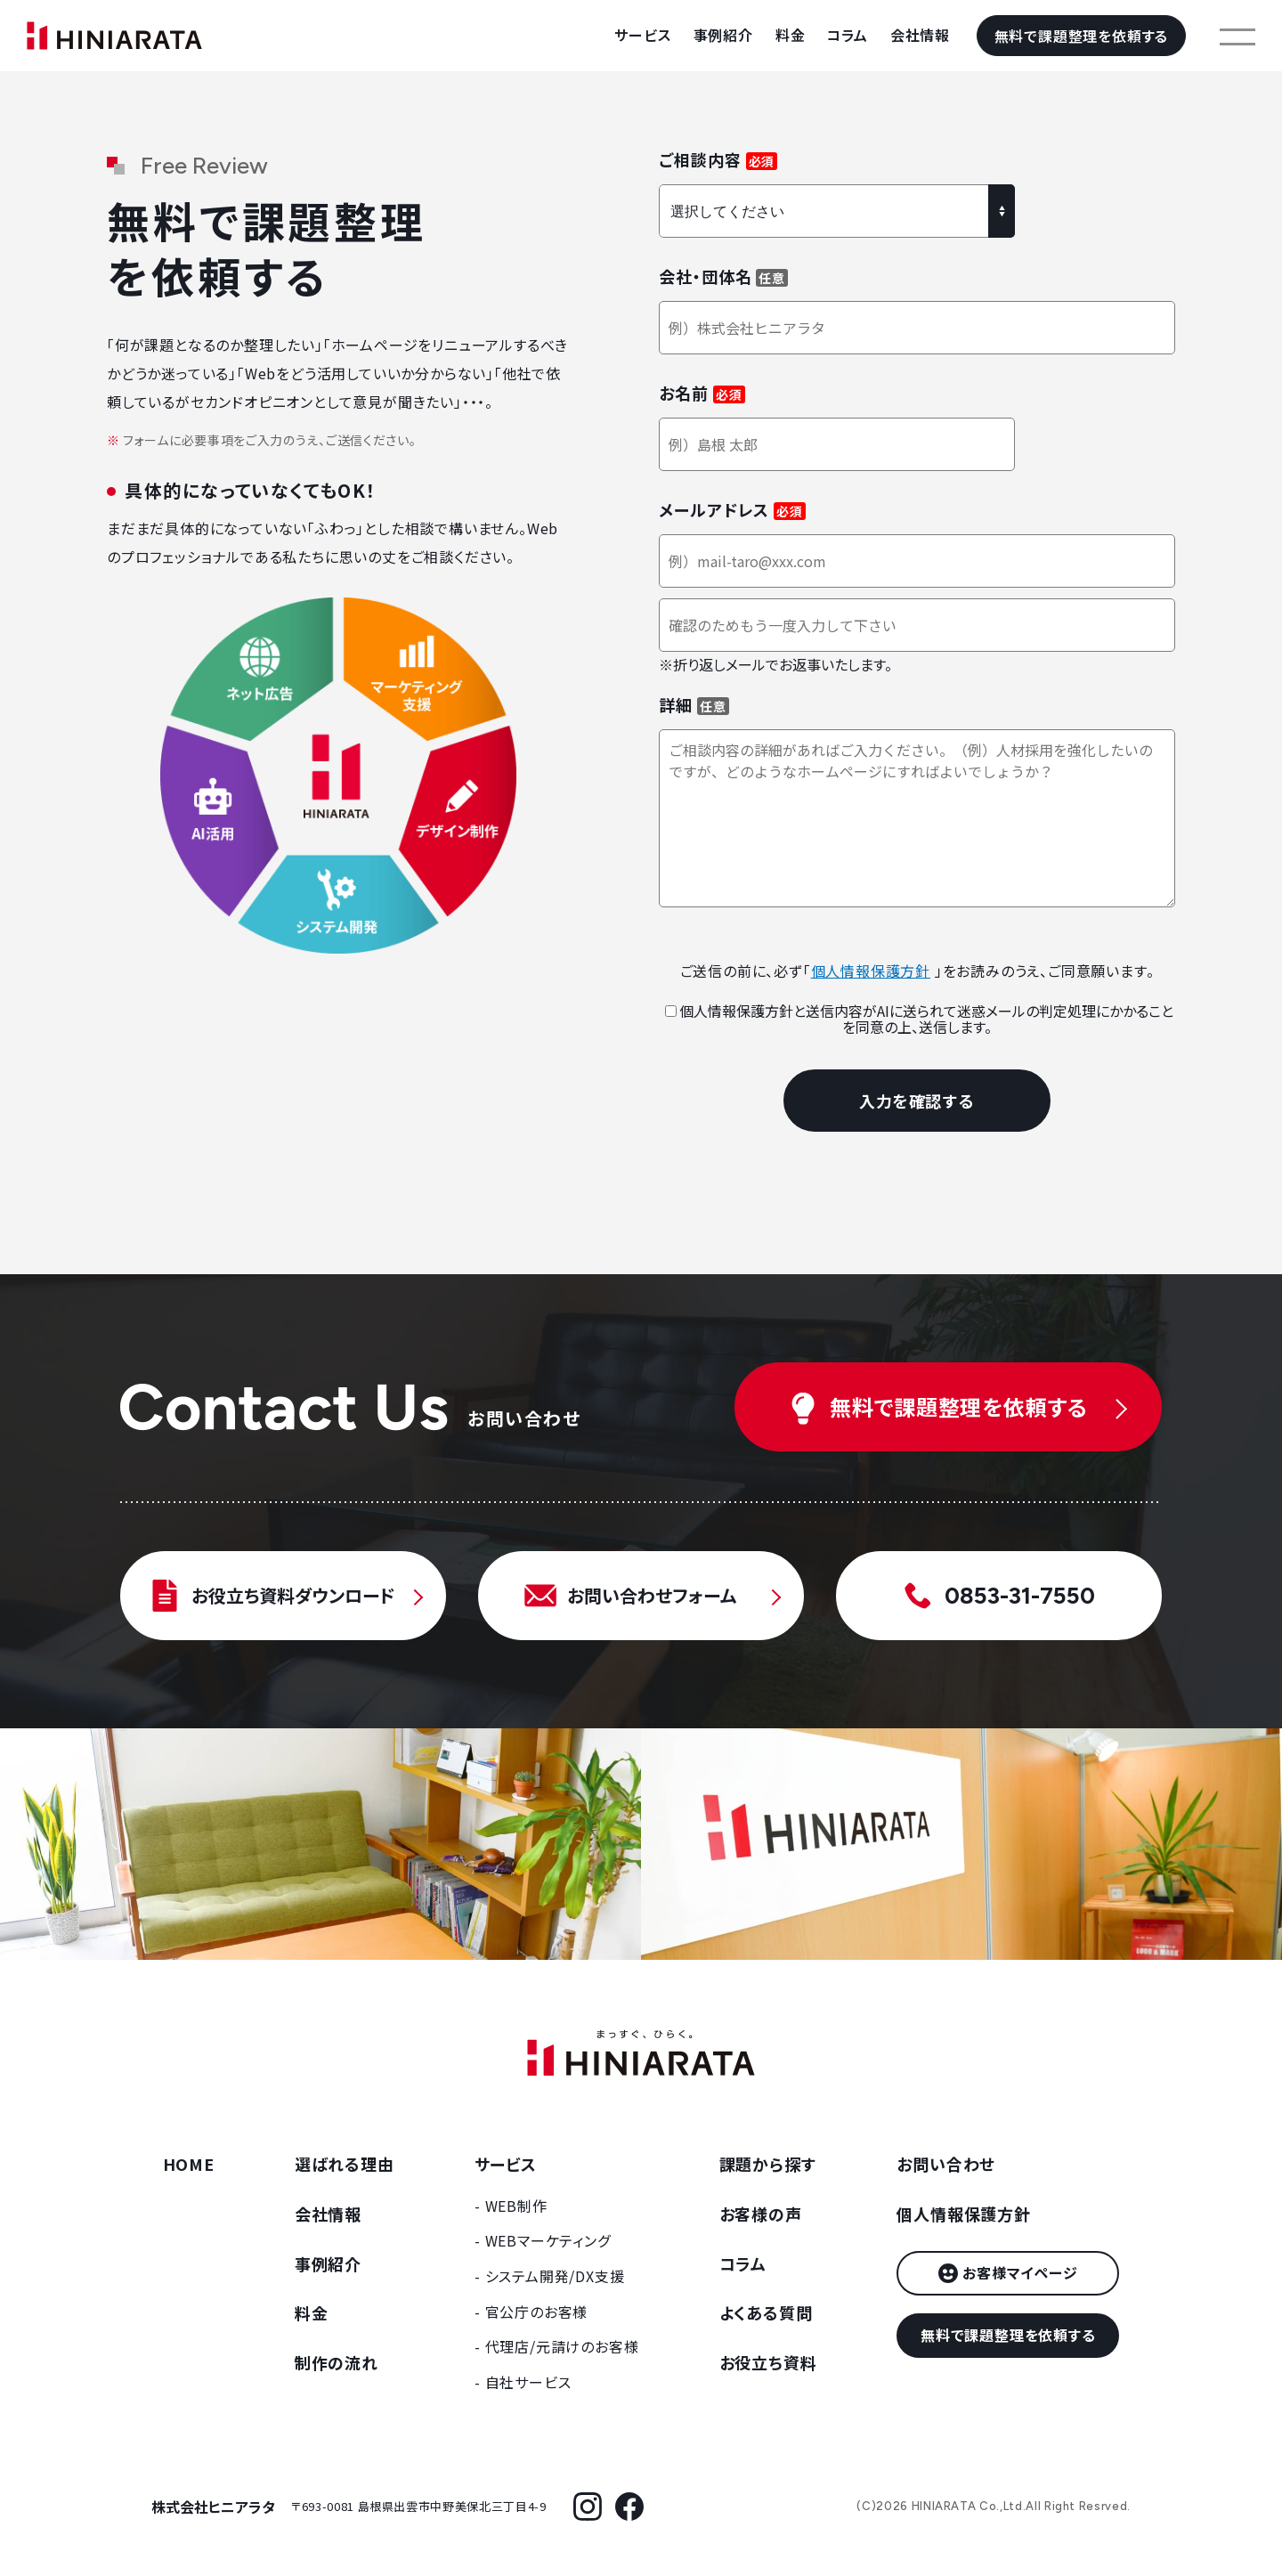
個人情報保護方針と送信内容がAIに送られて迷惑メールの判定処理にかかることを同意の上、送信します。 (919, 1018)
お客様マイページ (1019, 2272)
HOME (189, 2163)
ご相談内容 (700, 159)
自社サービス (528, 2382)
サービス (642, 34)
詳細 (676, 704)
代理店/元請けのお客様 (562, 2346)
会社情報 (920, 34)
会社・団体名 (705, 276)
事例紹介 (723, 34)
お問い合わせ (946, 2163)
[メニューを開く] (1237, 35)
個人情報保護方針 (870, 970)
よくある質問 (766, 2312)
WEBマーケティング (548, 2240)
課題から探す (767, 2163)
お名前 (684, 392)
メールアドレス (714, 509)
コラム (847, 34)
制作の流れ (336, 2362)
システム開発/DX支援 (555, 2276)
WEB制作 (516, 2205)
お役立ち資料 (768, 2362)
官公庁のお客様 (536, 2311)
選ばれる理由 (344, 2163)
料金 (790, 34)
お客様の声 (760, 2213)
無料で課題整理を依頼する (1081, 35)
